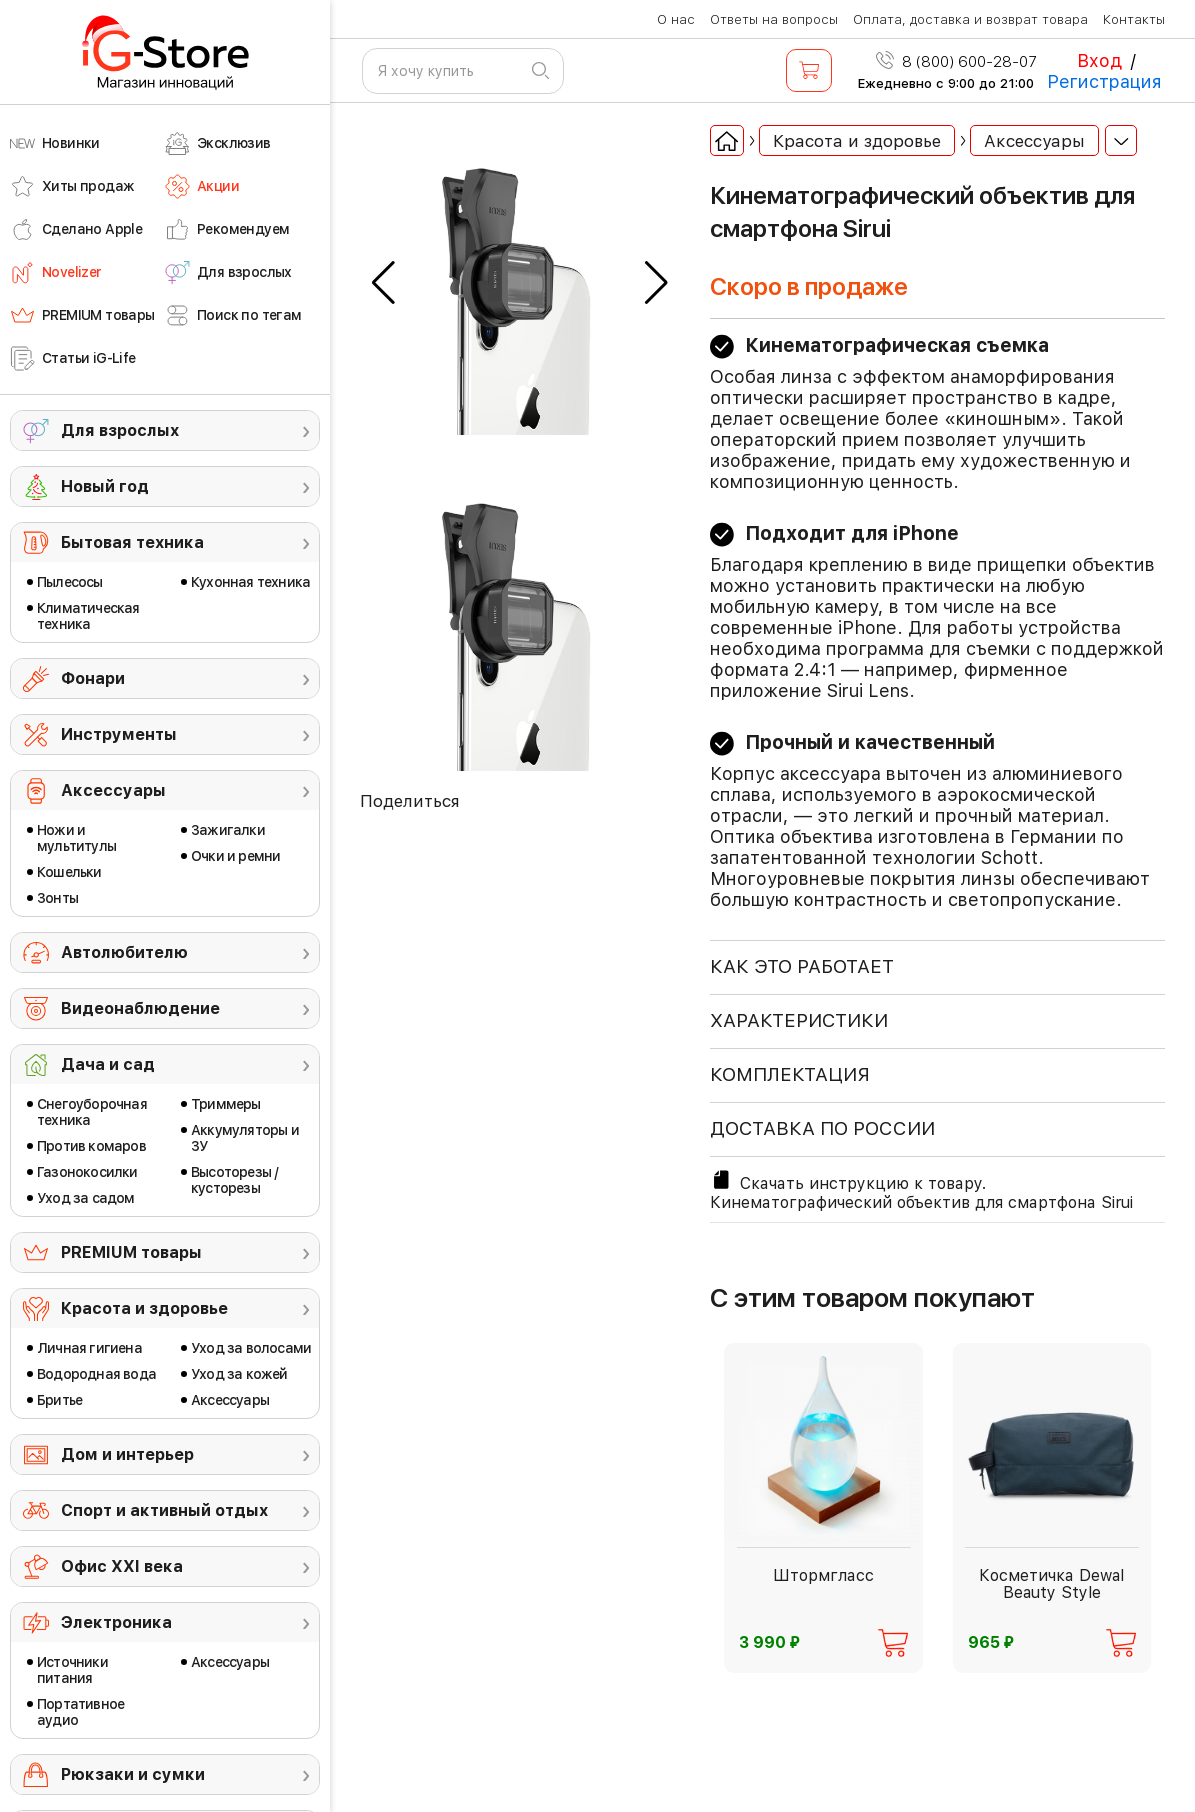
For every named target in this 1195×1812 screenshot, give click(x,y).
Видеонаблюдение (140, 1008)
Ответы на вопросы (774, 19)
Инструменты (119, 734)
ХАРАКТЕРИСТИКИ (799, 1020)
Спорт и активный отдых (164, 1510)
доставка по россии (822, 1128)
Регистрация (1104, 81)
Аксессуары (113, 790)
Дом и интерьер (127, 1454)
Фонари (93, 678)
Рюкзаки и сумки (133, 1774)
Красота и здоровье (144, 1308)
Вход (1099, 60)
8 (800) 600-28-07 (956, 62)
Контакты (1134, 19)
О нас (676, 19)
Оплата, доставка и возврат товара (970, 19)
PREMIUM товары (131, 1252)
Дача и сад (108, 1064)
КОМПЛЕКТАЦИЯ (790, 1074)
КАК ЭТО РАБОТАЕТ (802, 966)
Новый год (105, 486)
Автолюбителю (124, 952)
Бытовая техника (132, 542)
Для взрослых (120, 430)
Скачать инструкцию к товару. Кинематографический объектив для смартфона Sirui (921, 1190)
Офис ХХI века (122, 1566)
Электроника (116, 1622)
